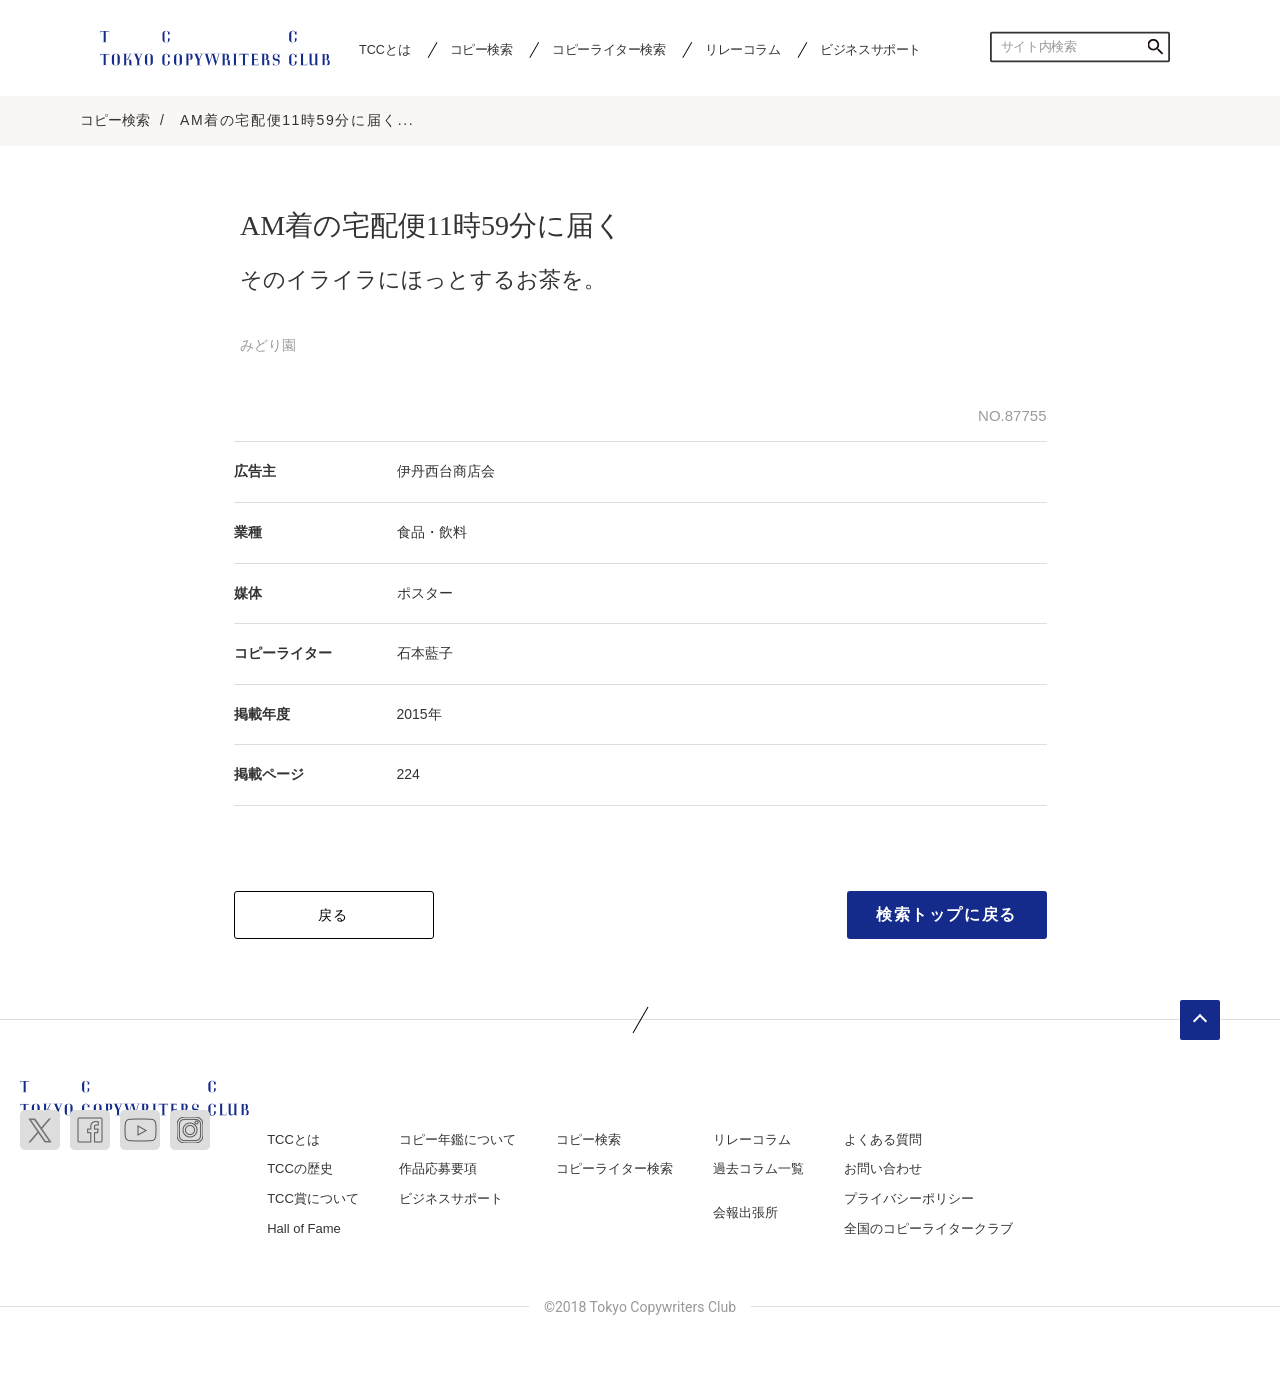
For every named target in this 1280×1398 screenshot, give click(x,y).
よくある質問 (883, 1139)
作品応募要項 (438, 1168)
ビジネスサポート (870, 49)
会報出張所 (745, 1212)
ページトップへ (1200, 1020)
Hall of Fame (304, 1228)
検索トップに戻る (946, 914)
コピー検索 (481, 49)
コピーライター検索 (608, 49)
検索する (1155, 47)
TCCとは (384, 49)
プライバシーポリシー (909, 1198)
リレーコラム (743, 49)
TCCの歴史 (300, 1168)
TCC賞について (313, 1198)
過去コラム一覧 (758, 1168)
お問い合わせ (883, 1168)
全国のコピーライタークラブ (928, 1228)
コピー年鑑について (457, 1139)
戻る (333, 915)
